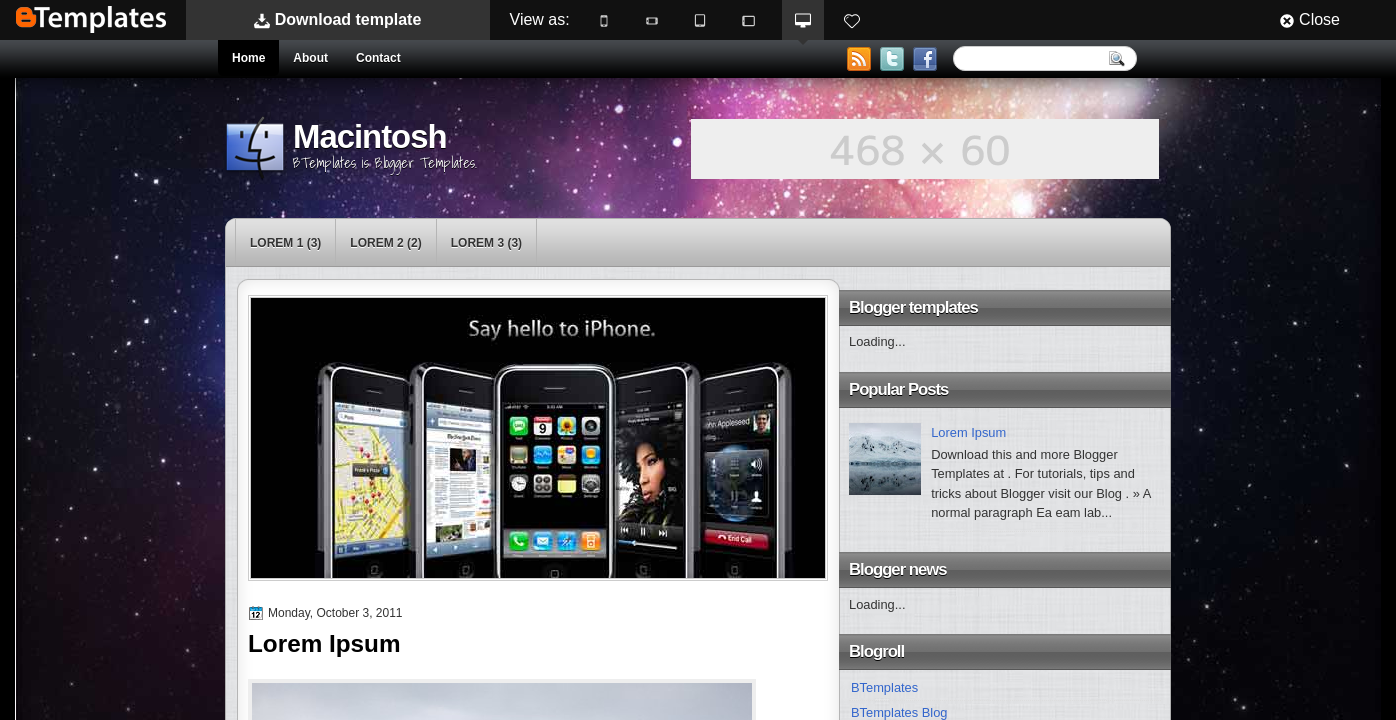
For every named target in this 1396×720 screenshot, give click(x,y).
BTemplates (91, 19)
